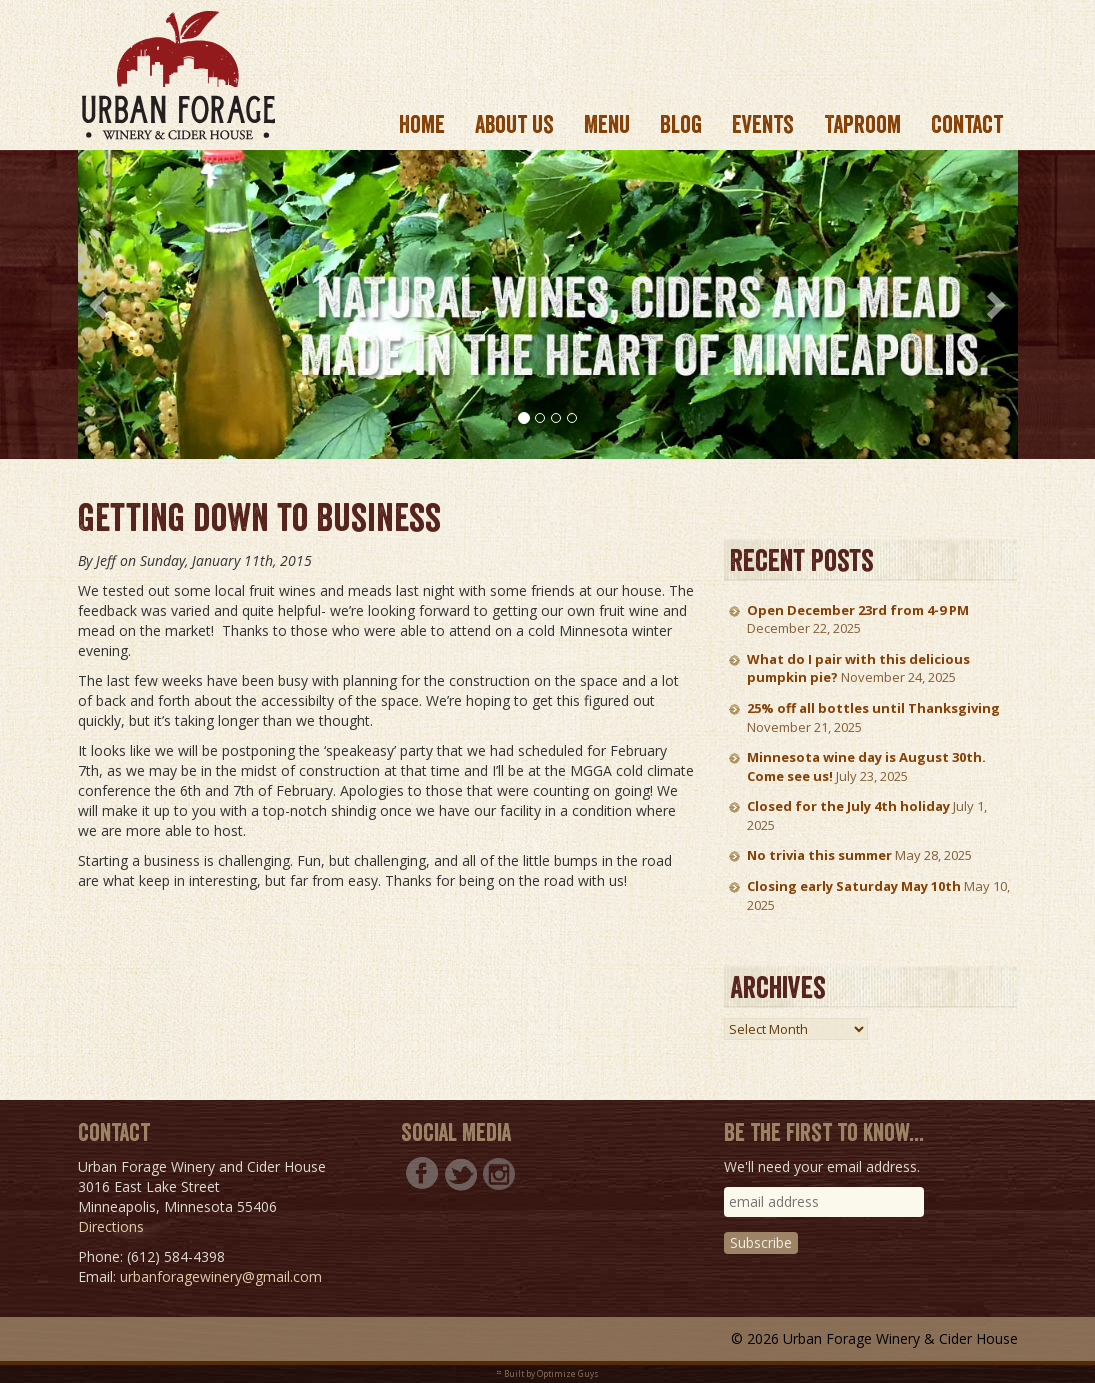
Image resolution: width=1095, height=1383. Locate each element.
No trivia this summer (819, 855)
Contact (967, 125)
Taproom (862, 125)
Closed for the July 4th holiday (848, 806)
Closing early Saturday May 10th (854, 886)
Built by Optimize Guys (551, 1373)
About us (514, 125)
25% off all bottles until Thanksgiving (873, 708)
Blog (681, 125)
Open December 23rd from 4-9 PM (858, 610)
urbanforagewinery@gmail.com (221, 1276)
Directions (111, 1226)
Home (422, 125)
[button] (101, 304)
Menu (607, 125)
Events (763, 125)
